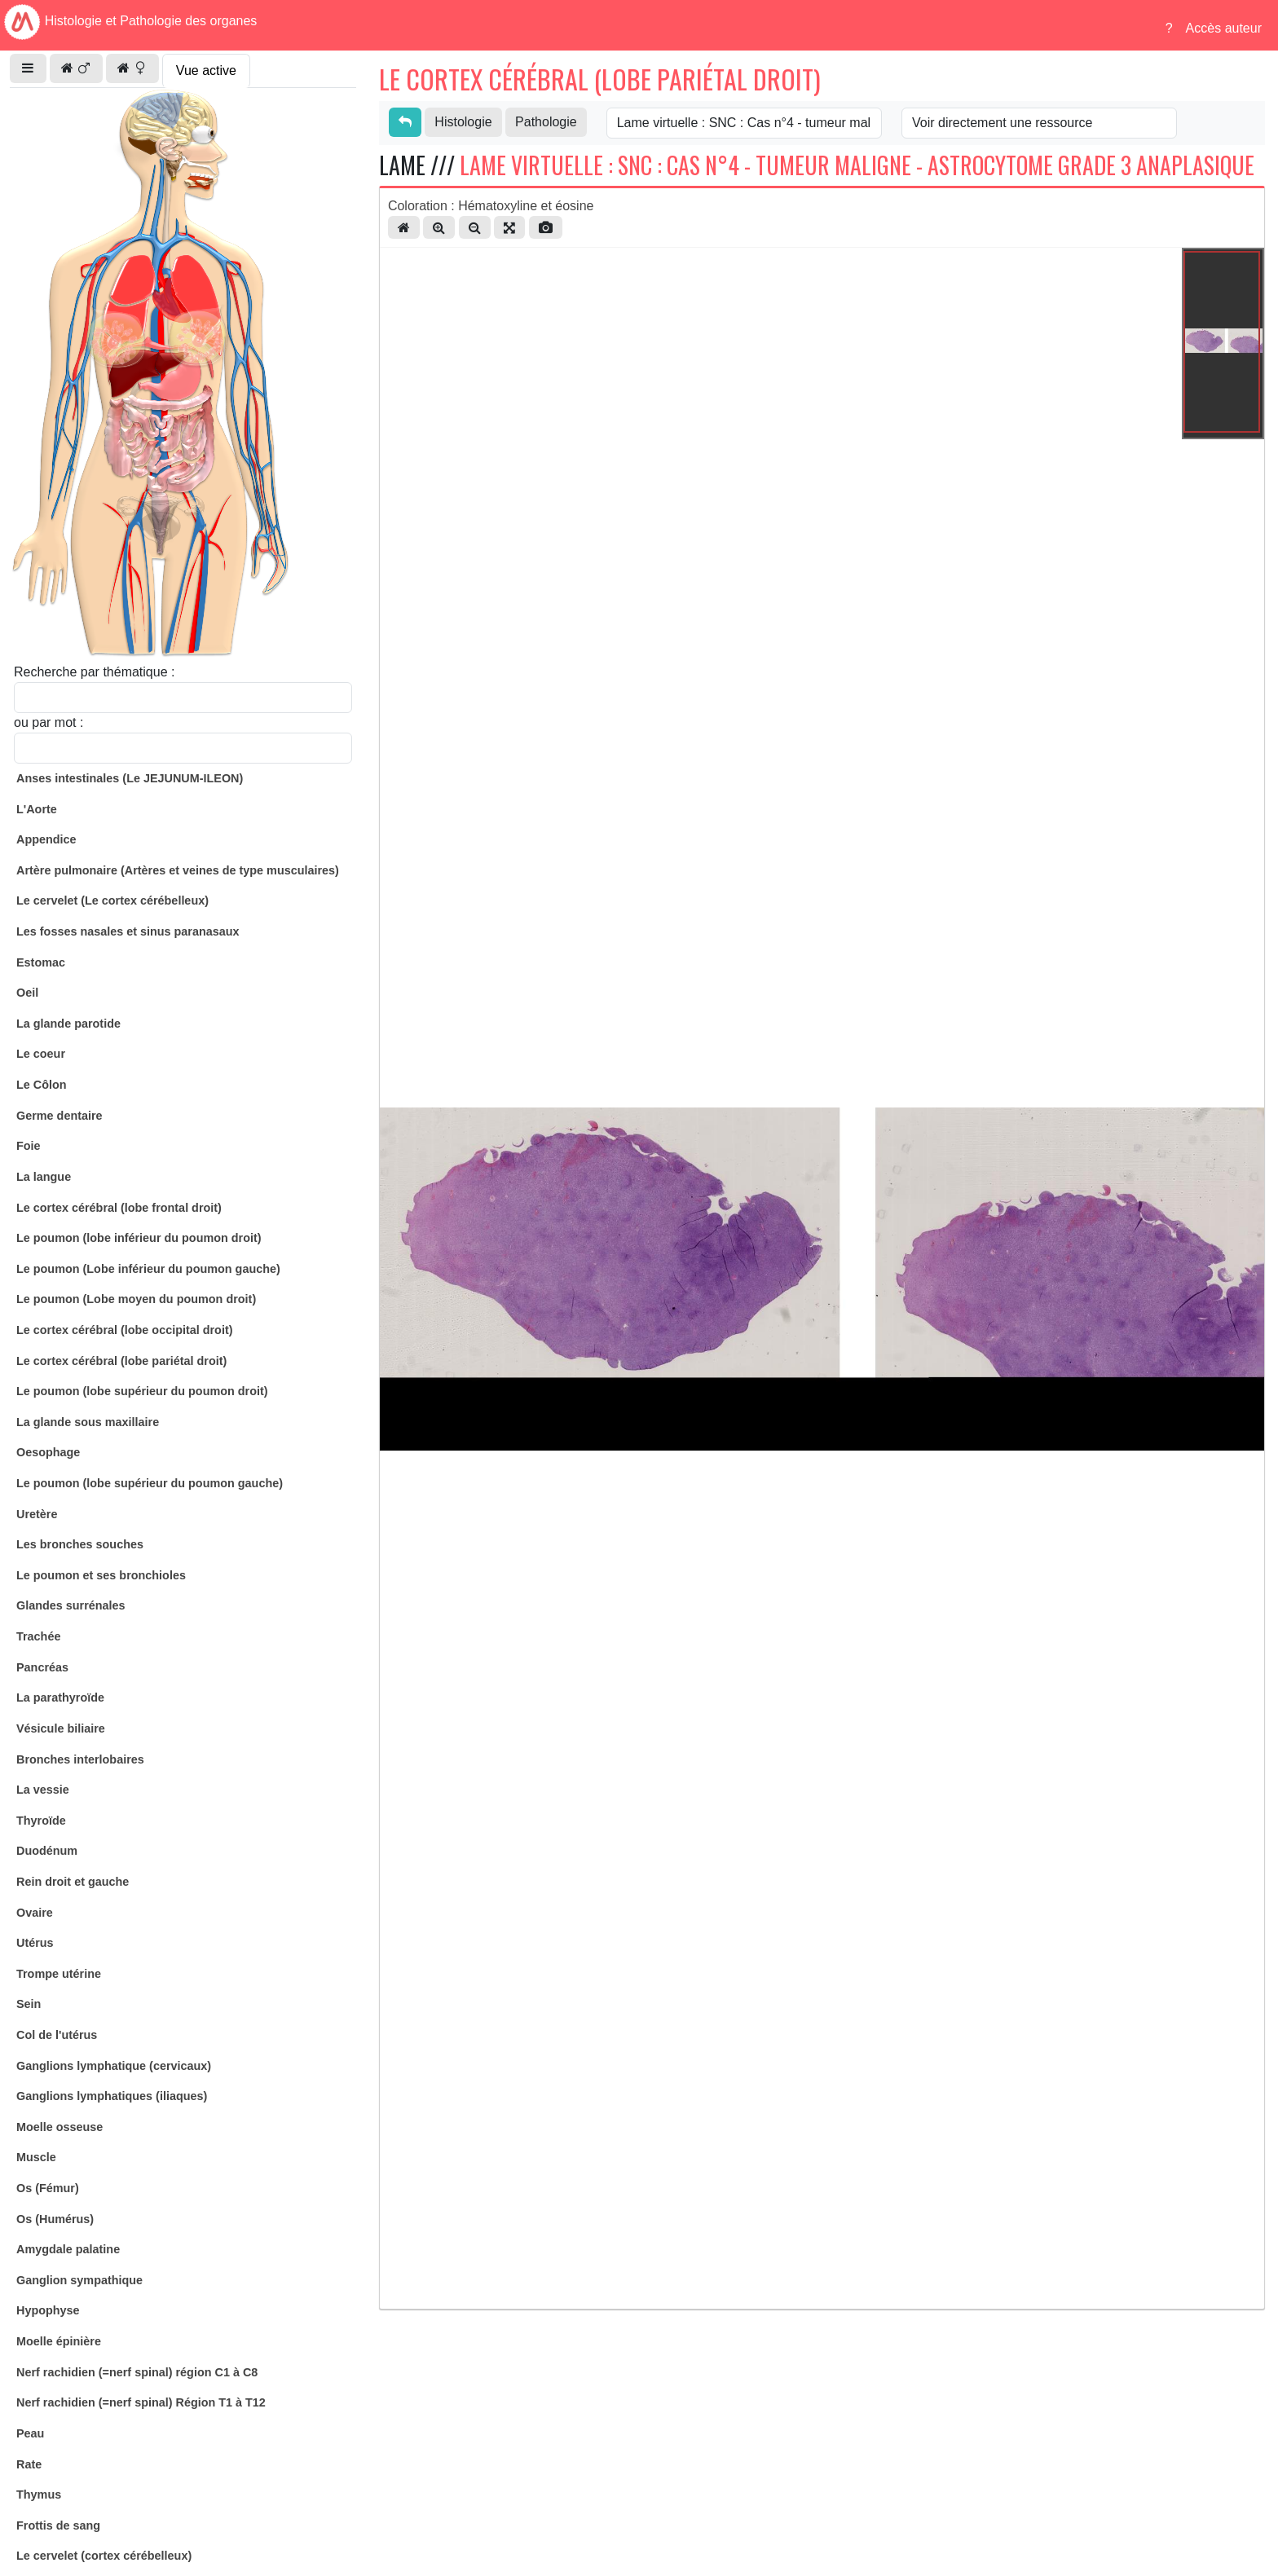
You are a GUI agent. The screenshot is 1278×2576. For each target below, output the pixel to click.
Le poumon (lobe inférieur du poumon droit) (139, 1237)
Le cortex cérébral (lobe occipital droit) (124, 1329)
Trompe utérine (58, 1973)
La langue (43, 1176)
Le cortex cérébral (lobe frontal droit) (119, 1207)
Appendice (46, 839)
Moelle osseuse (59, 2126)
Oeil (27, 992)
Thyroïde (41, 1820)
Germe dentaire (59, 1115)
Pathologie (546, 122)
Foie (28, 1145)
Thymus (38, 2494)
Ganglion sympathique (79, 2280)
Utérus (35, 1942)
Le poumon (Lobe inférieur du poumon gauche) (148, 1268)
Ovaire (34, 1912)
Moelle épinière (58, 2341)
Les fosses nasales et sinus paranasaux (128, 931)
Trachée (38, 1636)
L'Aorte (36, 809)
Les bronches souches (79, 1544)
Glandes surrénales (71, 1605)
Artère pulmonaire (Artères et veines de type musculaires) (177, 870)
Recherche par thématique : (94, 672)
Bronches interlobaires (80, 1759)
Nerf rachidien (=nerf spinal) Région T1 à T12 (141, 2402)
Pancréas (42, 1667)
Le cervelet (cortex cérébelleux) (104, 2555)
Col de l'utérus (56, 2034)
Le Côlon (41, 1084)
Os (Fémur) (47, 2188)
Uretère (36, 1514)
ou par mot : (48, 722)
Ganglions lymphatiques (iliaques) (111, 2096)
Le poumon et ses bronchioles (101, 1575)
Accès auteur (1224, 28)
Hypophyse (48, 2310)
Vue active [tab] (206, 70)
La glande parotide (68, 1023)
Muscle (36, 2157)
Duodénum (46, 1850)
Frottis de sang (58, 2525)
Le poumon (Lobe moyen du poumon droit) (136, 1299)
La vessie (42, 1789)
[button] (28, 68)
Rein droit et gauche (72, 1881)
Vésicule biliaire (60, 1728)
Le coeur (40, 1053)
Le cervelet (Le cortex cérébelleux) (112, 900)
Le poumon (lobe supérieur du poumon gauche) (149, 1483)
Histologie (462, 122)
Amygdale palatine (68, 2249)
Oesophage (48, 1452)
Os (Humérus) (55, 2219)
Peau (30, 2433)
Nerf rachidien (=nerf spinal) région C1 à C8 (137, 2372)
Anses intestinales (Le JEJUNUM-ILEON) (129, 778)
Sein (28, 2003)
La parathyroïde (60, 1697)
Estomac (40, 962)
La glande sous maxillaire (87, 1422)
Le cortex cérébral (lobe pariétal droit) (121, 1360)
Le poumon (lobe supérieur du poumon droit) (142, 1391)
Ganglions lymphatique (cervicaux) (113, 2065)
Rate (29, 2464)
